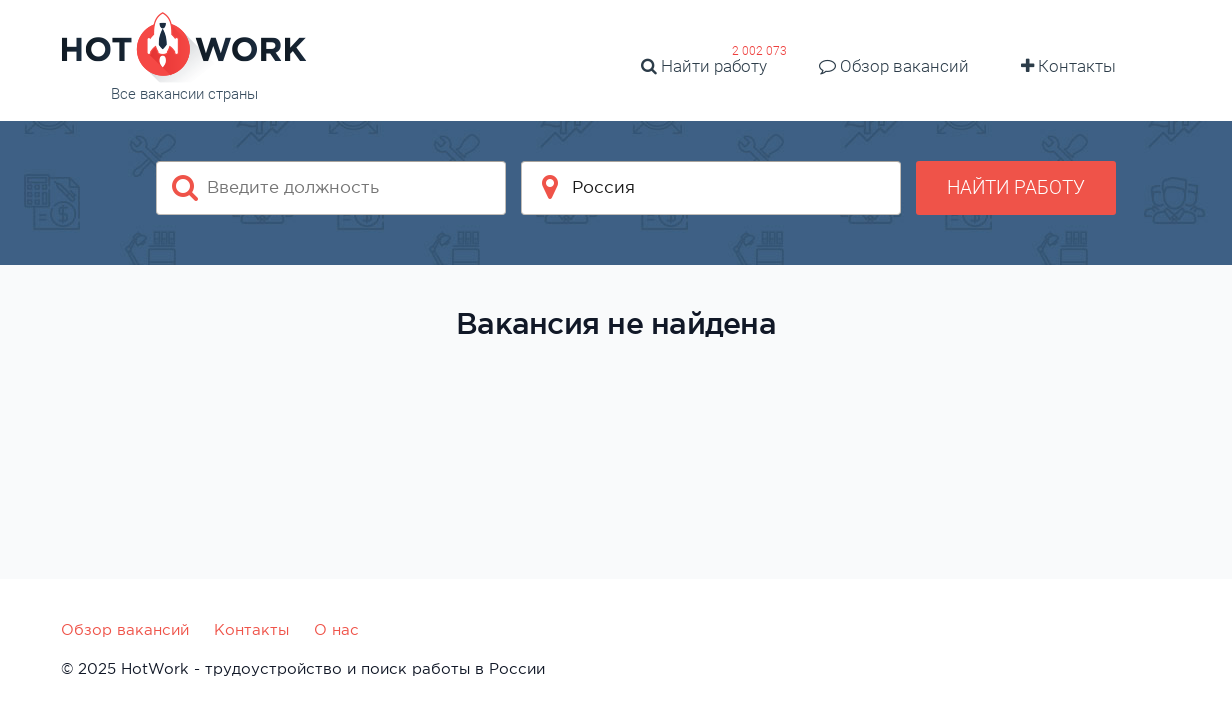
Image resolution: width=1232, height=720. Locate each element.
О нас (336, 629)
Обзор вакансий (894, 66)
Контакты (1068, 66)
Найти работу (704, 66)
